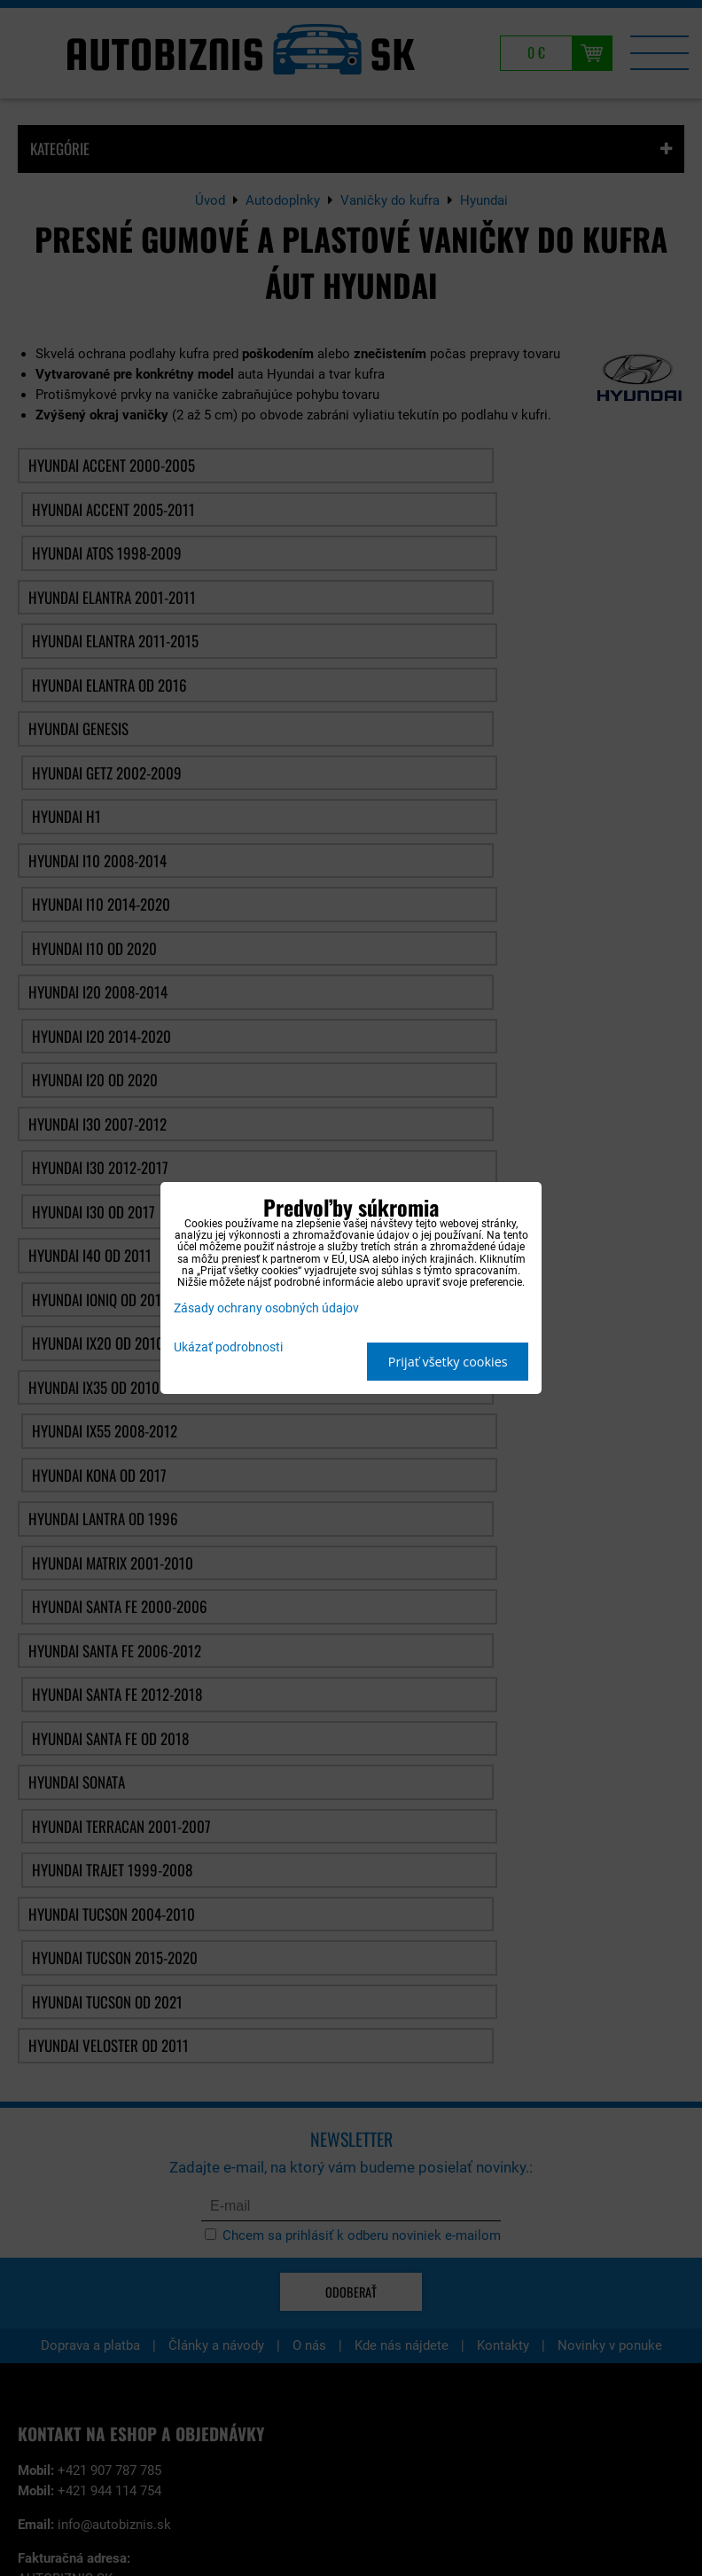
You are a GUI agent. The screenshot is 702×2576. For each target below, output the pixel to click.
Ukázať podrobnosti (228, 1348)
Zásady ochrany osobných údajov (266, 1308)
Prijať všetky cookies (448, 1361)
